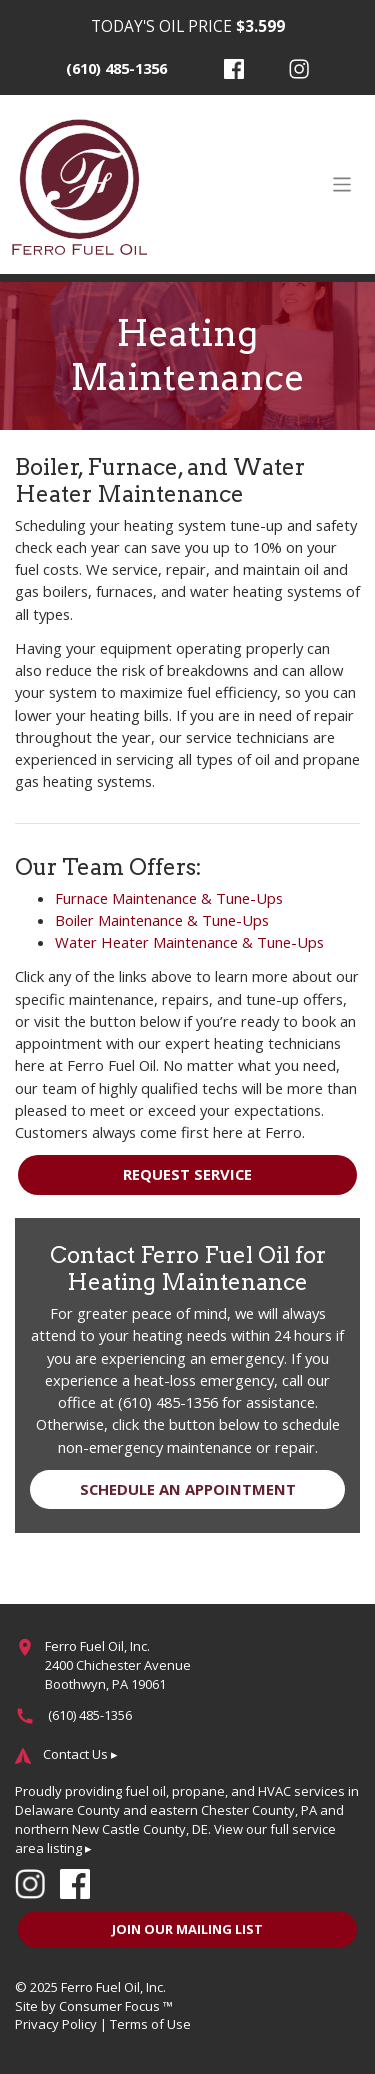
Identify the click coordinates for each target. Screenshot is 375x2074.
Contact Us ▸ (80, 1754)
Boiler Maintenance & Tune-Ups (162, 920)
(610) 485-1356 (116, 68)
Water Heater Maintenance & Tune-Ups (189, 942)
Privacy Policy (56, 2024)
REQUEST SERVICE (187, 1174)
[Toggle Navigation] (342, 184)
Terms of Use (150, 2024)
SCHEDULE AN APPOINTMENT (188, 1489)
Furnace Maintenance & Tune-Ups (169, 898)
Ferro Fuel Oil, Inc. (113, 1987)
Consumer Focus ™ (116, 2006)
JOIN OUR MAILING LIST (187, 1929)
